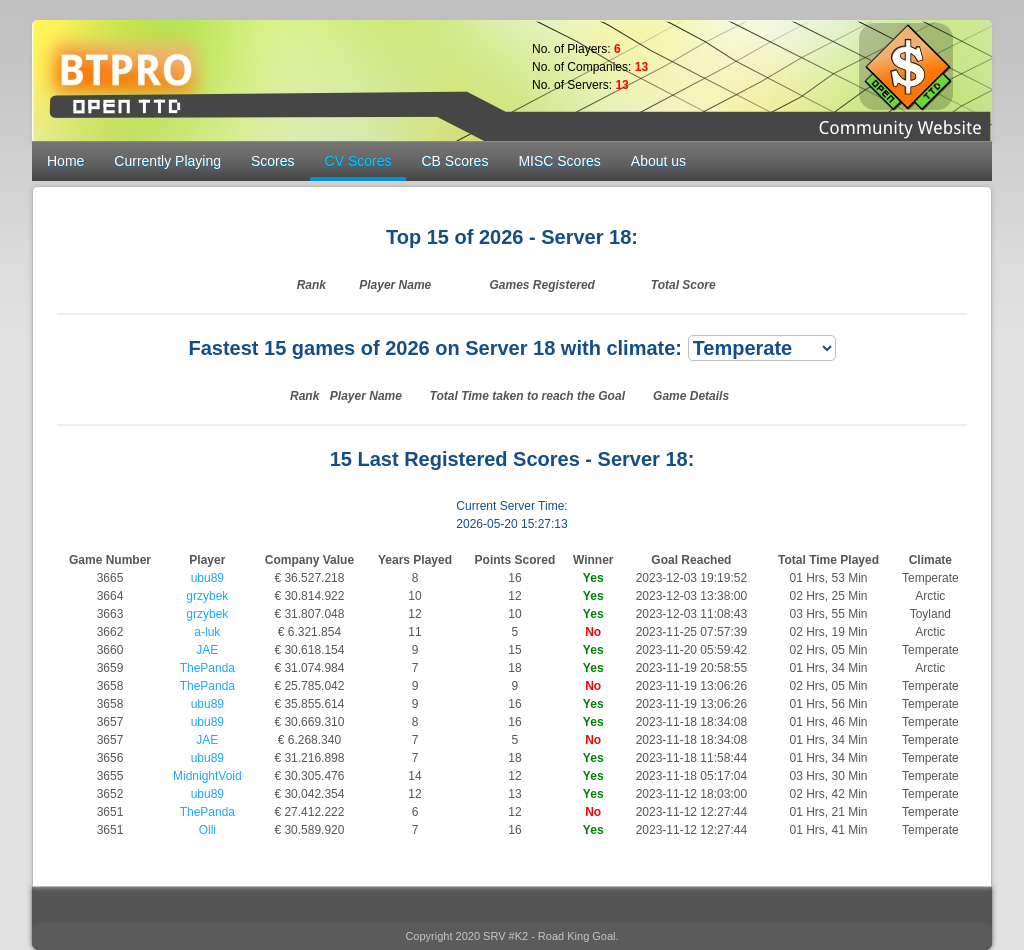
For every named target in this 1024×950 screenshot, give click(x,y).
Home (65, 161)
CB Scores (454, 161)
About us (658, 161)
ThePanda (207, 668)
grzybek (207, 596)
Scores (273, 161)
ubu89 (207, 578)
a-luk (207, 632)
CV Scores (358, 161)
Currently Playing (167, 161)
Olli (207, 830)
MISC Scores (559, 161)
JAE (207, 650)
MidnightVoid (207, 776)
